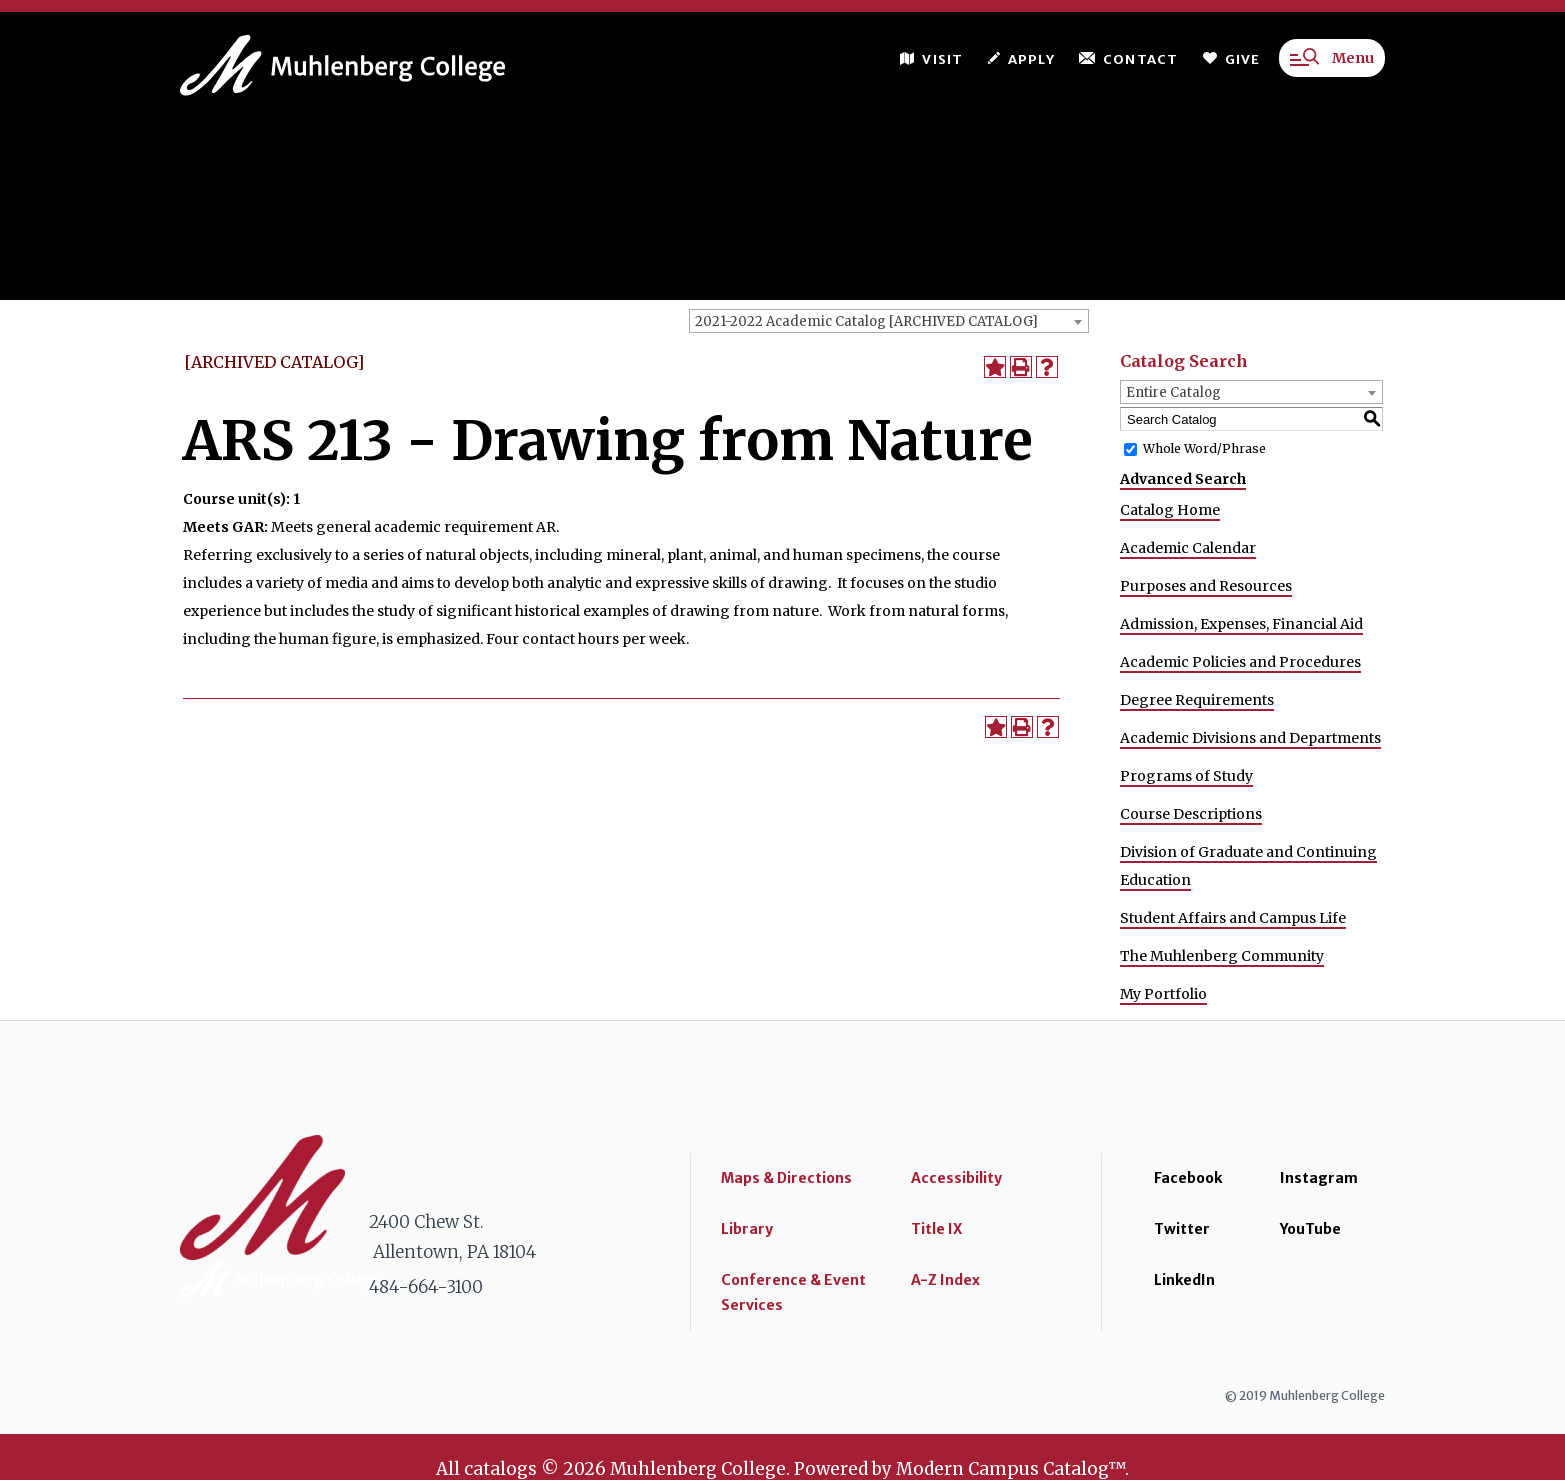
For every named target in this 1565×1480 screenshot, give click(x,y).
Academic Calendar (1188, 548)
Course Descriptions (1191, 814)
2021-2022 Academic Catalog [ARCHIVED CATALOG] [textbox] (866, 321)
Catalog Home (1170, 510)
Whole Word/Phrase (1204, 448)
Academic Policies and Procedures (1240, 662)
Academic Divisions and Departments (1250, 738)
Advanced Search (1183, 479)
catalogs (500, 1469)
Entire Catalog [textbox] (1173, 392)
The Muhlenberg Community (1222, 956)
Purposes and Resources (1206, 586)
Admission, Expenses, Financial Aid (1241, 624)
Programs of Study (1186, 776)
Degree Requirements (1197, 700)
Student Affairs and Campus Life (1233, 918)
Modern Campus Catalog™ (1010, 1469)
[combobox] (889, 321)
